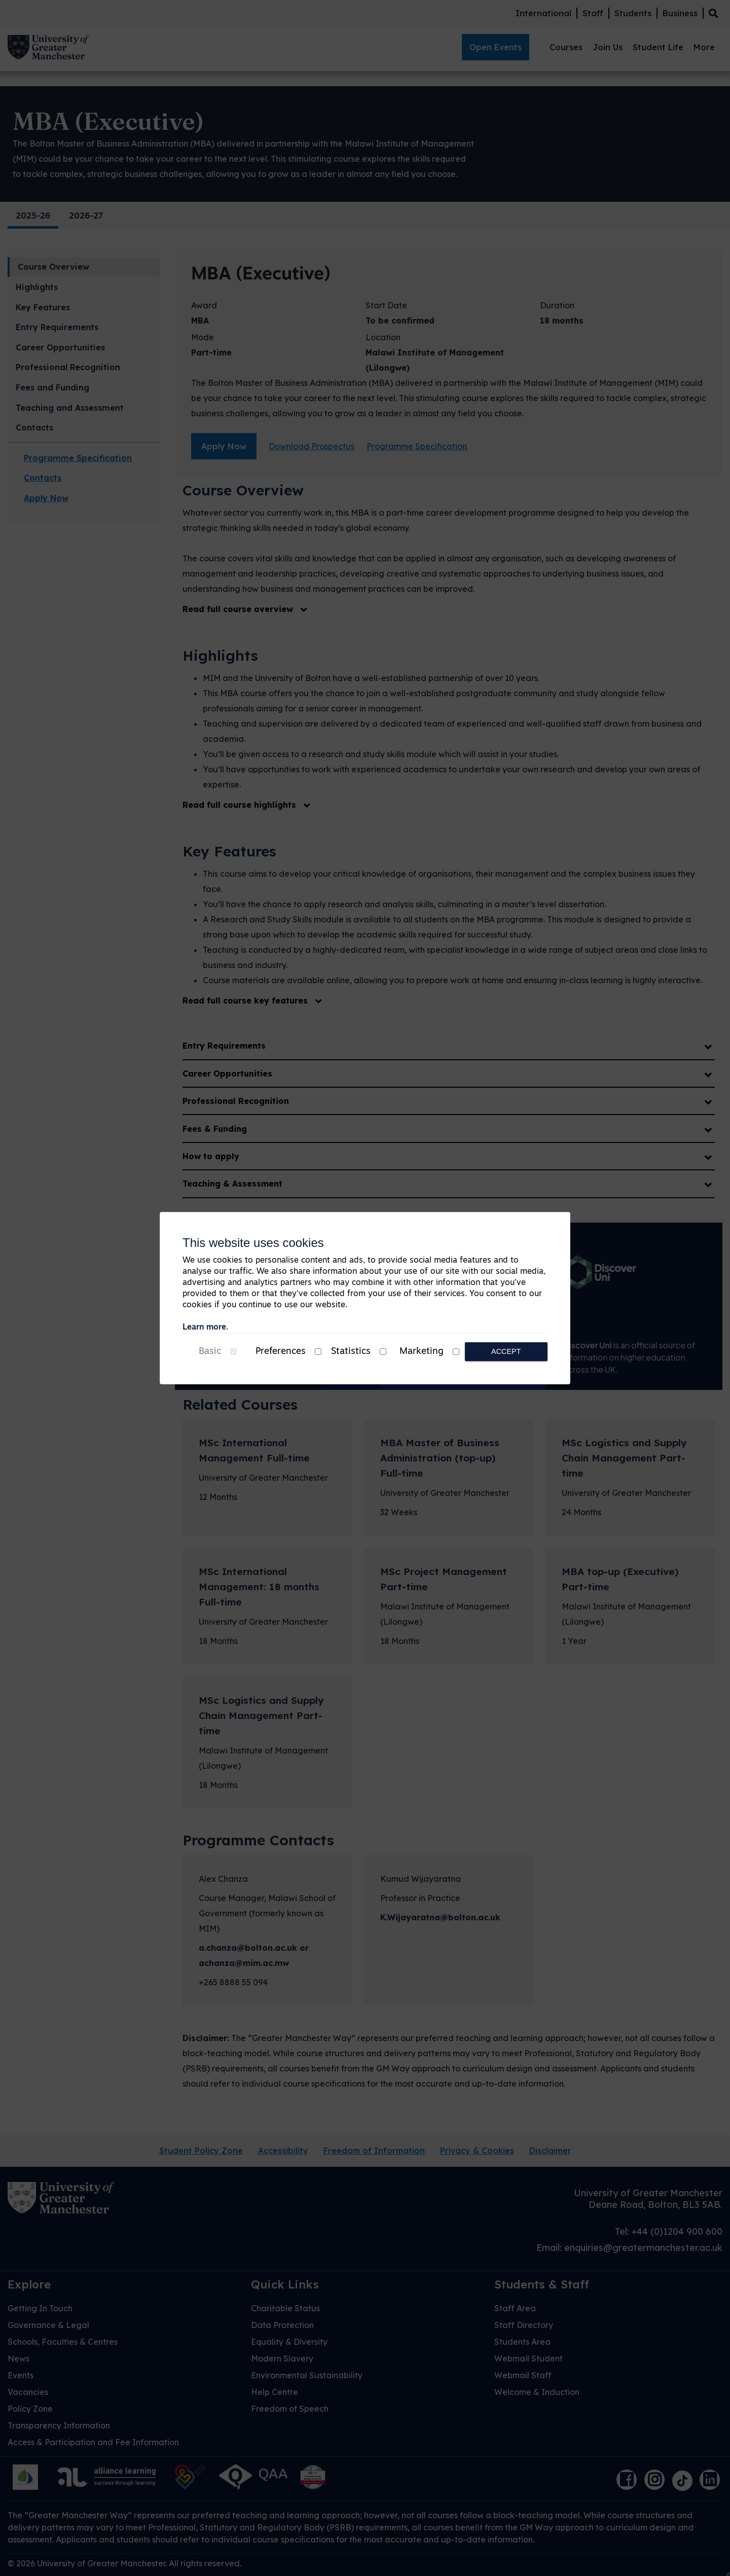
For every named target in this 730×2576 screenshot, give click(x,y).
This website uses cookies (253, 1242)
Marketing (421, 1351)
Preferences (281, 1351)
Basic (210, 1351)
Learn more (204, 1327)
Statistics (351, 1351)
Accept (506, 1351)
